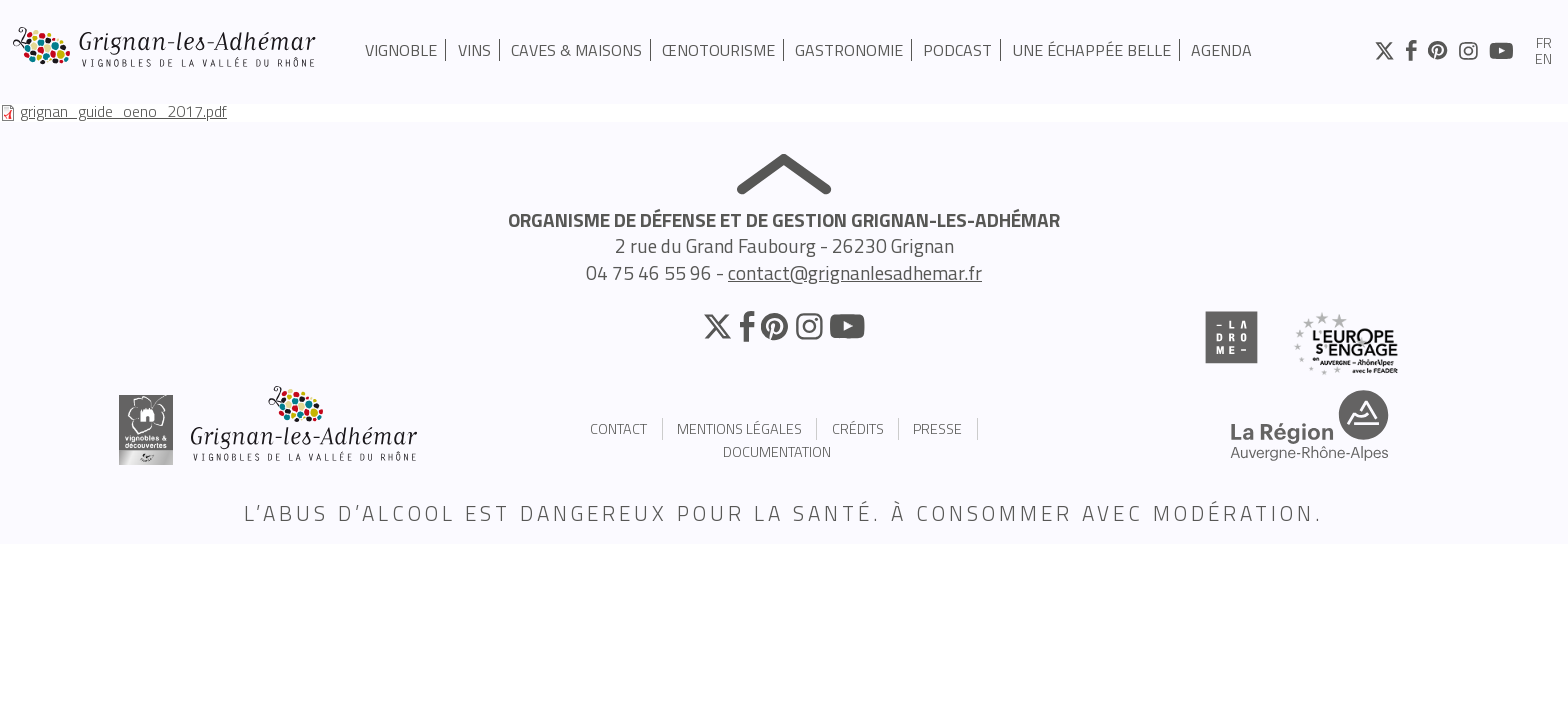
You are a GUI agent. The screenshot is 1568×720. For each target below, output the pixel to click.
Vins (474, 50)
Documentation (777, 452)
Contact (618, 429)
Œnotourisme (718, 50)
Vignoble (401, 50)
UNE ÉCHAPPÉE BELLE (1092, 50)
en (1543, 60)
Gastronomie (849, 50)
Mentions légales (739, 429)
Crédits (858, 429)
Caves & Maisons (576, 50)
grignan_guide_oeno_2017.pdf (123, 111)
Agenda (1221, 50)
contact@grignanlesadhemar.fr (855, 272)
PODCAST (957, 50)
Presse (937, 429)
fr (1544, 44)
